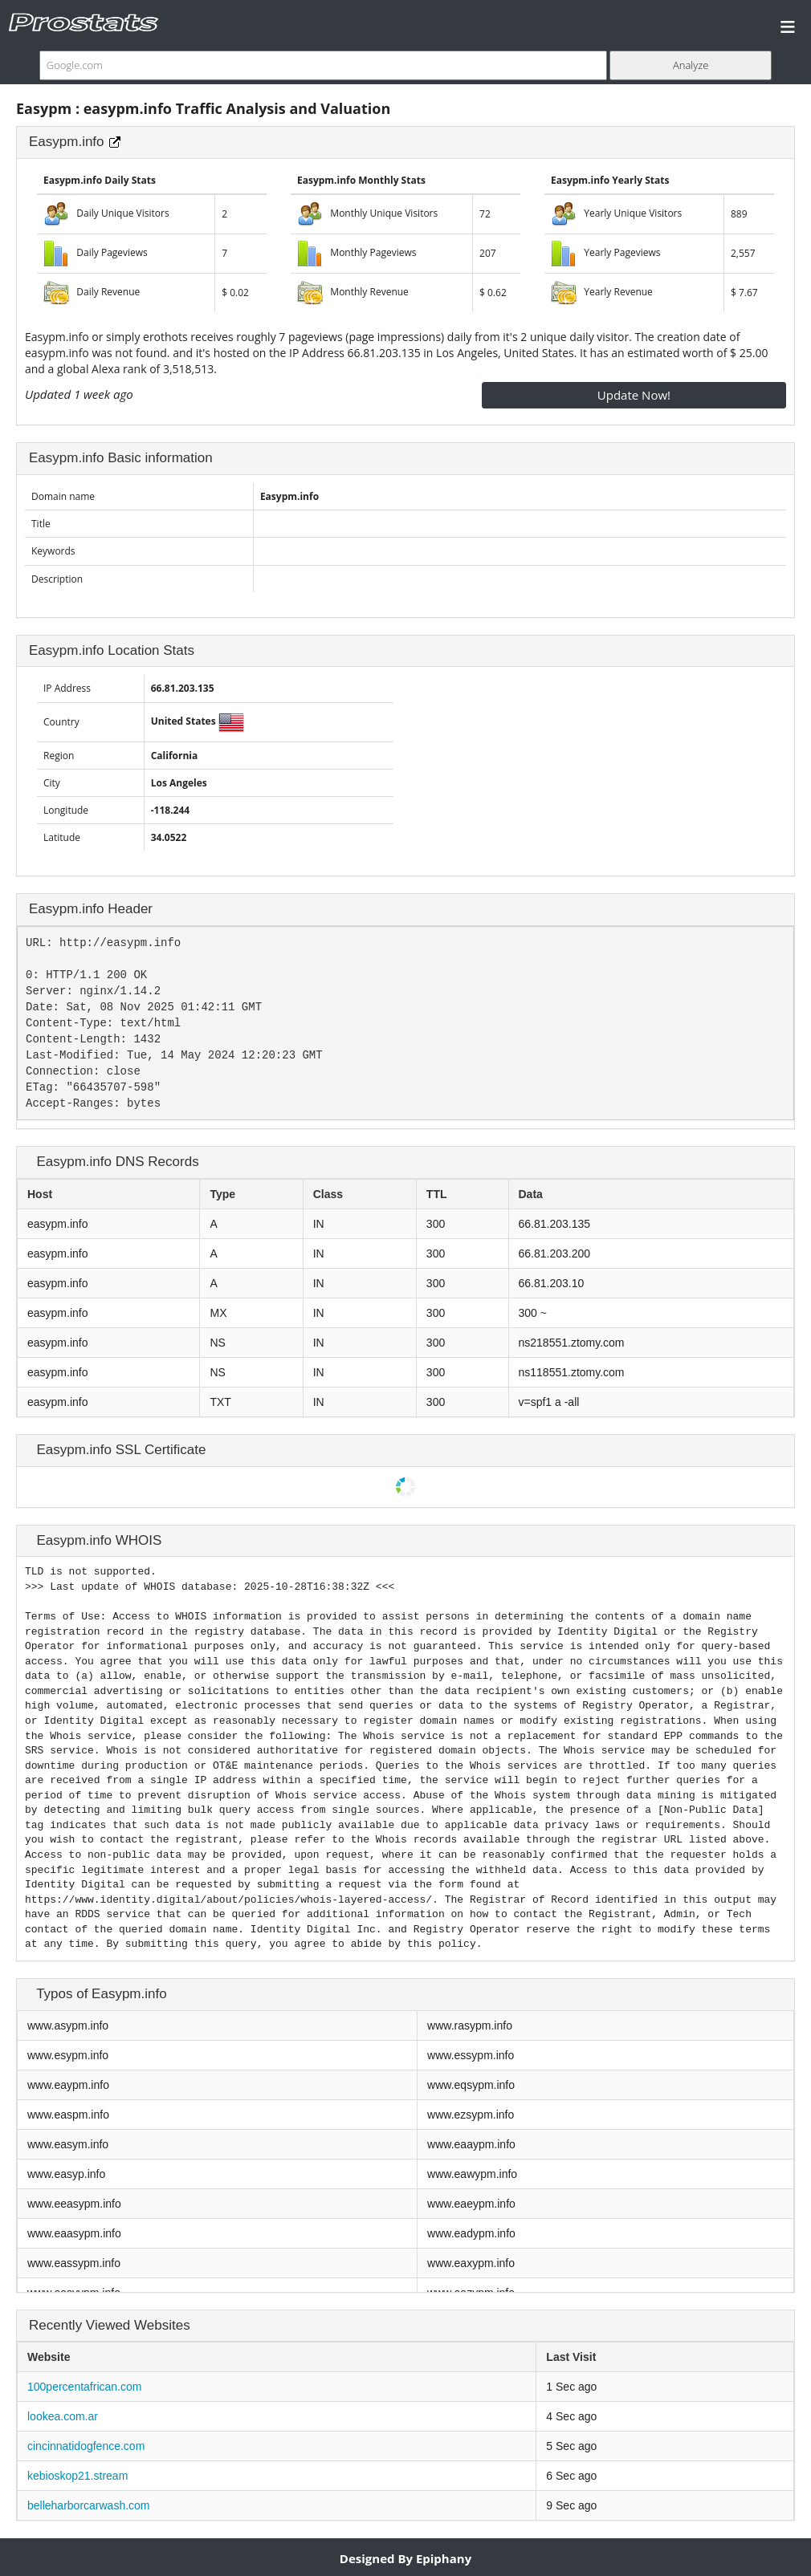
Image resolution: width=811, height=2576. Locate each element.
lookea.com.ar (62, 2416)
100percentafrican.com (84, 2386)
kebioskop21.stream (77, 2475)
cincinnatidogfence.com (86, 2446)
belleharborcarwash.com (88, 2505)
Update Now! (633, 395)
